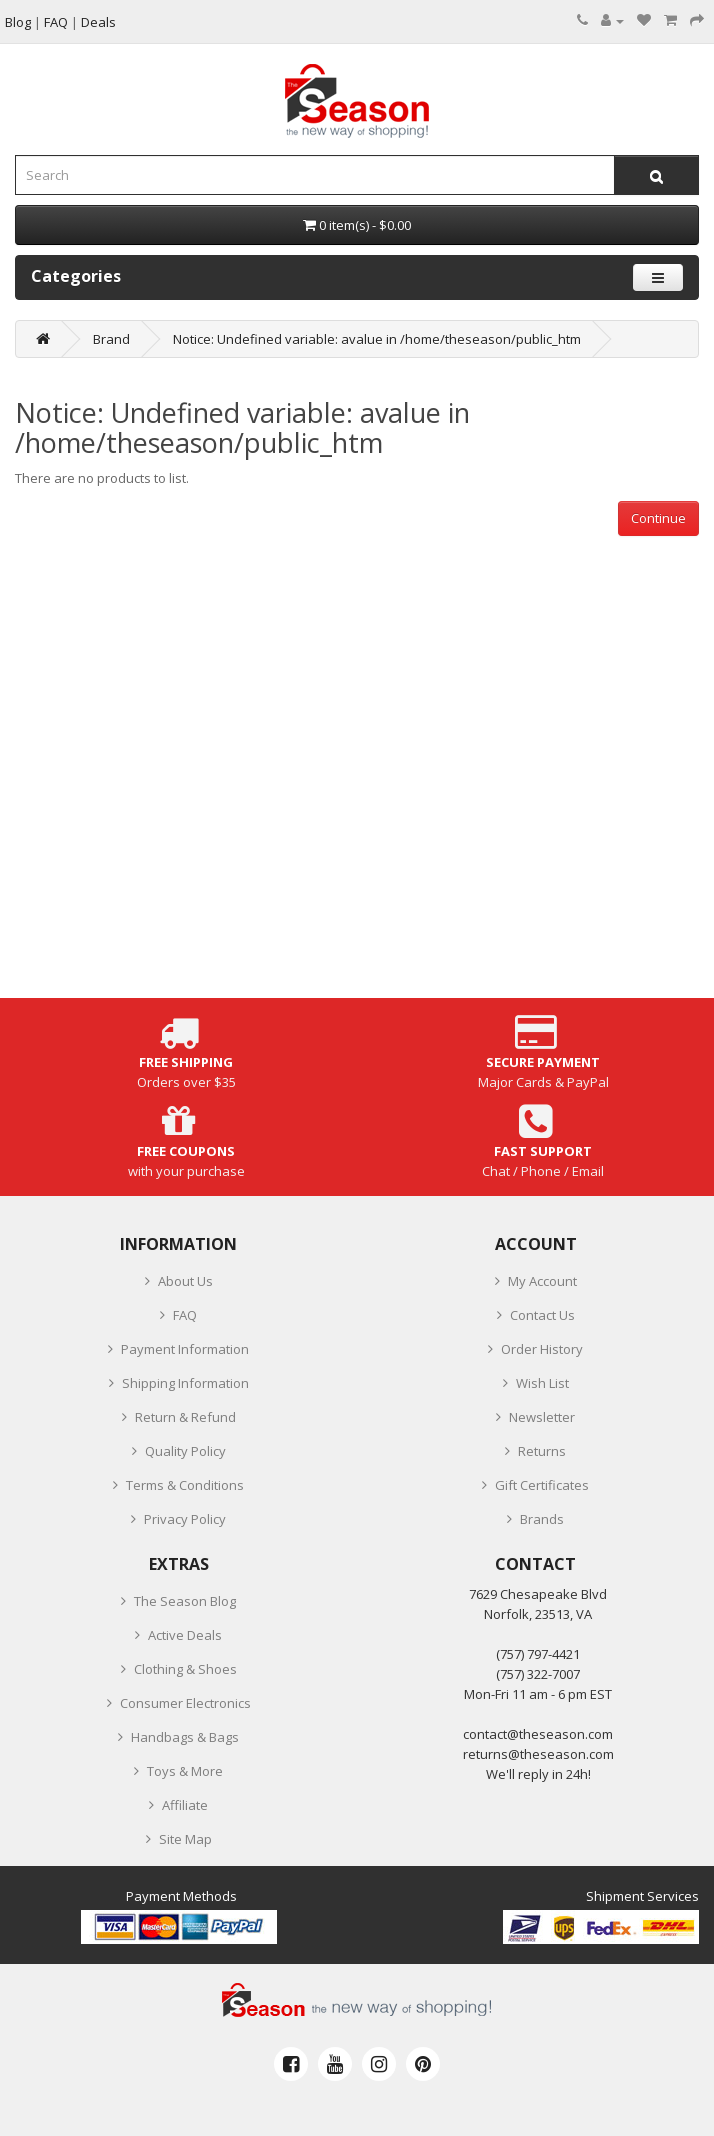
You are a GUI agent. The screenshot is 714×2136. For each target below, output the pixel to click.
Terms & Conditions (185, 1485)
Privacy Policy (185, 1519)
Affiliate (185, 1805)
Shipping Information (185, 1383)
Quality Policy (185, 1451)
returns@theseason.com (538, 1754)
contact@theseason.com (538, 1734)
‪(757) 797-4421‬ (538, 1654)
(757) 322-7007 (538, 1674)
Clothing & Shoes (185, 1669)
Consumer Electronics (185, 1703)
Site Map (185, 1839)
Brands (542, 1519)
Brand (111, 339)
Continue (658, 518)
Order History (542, 1349)
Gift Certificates (542, 1485)
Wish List (542, 1383)
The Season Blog (185, 1601)
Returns (542, 1451)
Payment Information (185, 1349)
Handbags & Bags (185, 1737)
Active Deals (185, 1635)
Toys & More (185, 1771)
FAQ (185, 1315)
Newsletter (542, 1417)
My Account (542, 1281)
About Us (185, 1281)
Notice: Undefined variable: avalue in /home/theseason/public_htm (377, 339)
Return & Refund (185, 1417)
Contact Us (542, 1315)
